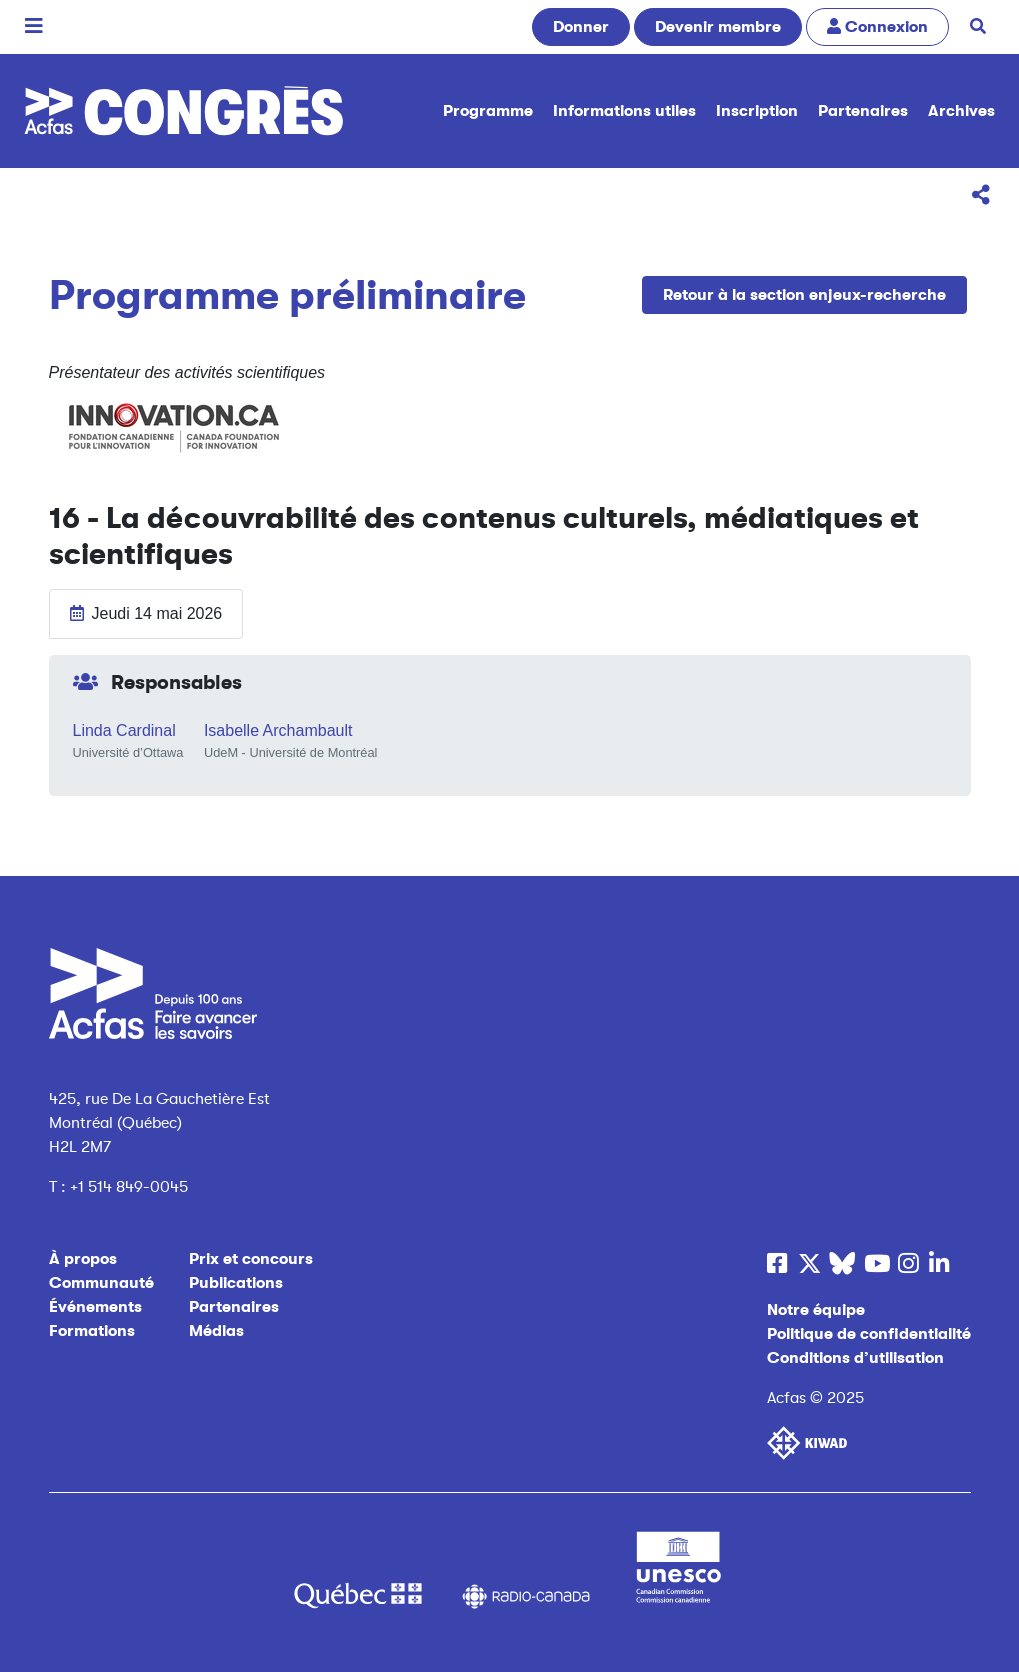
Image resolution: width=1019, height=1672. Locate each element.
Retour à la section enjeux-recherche (804, 295)
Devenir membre (718, 27)
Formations (92, 1331)
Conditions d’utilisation (855, 1358)
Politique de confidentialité (869, 1334)
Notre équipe (816, 1310)
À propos (83, 1259)
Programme (488, 111)
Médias (216, 1331)
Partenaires (863, 111)
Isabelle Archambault (278, 730)
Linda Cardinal (124, 730)
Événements (95, 1307)
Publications (236, 1283)
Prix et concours (251, 1259)
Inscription (757, 111)
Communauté (101, 1283)
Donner (581, 27)
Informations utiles (624, 111)
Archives (961, 111)
